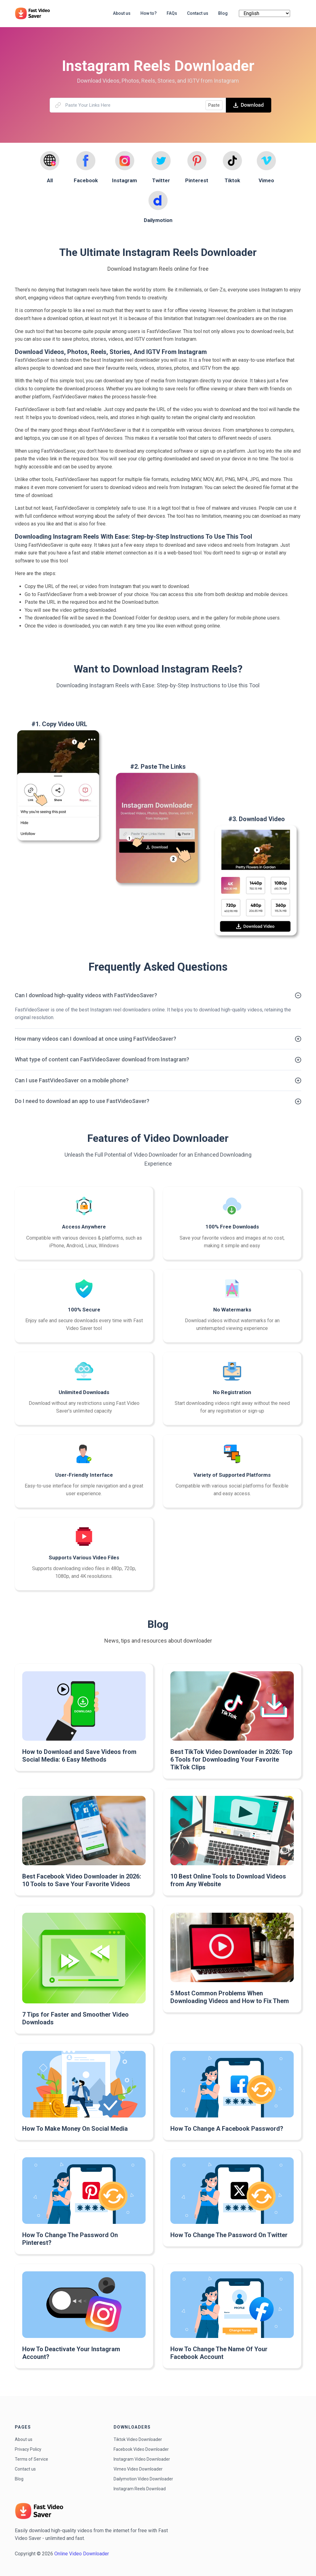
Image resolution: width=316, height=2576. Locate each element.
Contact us (25, 2469)
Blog (19, 2478)
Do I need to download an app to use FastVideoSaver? (82, 1101)
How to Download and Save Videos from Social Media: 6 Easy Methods (79, 1755)
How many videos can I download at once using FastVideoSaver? (95, 1038)
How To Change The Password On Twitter (229, 2235)
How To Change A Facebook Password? (226, 2128)
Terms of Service (31, 2459)
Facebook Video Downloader (141, 2449)
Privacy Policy (28, 2449)
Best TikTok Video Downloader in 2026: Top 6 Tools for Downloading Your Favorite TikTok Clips (231, 1759)
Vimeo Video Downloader (138, 2469)
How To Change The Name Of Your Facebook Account (219, 2352)
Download (248, 105)
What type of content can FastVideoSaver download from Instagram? (102, 1059)
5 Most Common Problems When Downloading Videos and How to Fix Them (229, 1997)
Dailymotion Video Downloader (143, 2478)
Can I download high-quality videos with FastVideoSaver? (86, 995)
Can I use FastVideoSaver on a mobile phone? (72, 1080)
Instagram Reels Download (140, 2488)
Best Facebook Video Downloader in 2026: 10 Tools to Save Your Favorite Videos (81, 1880)
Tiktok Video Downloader (138, 2439)
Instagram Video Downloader (142, 2459)
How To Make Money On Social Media (75, 2128)
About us (23, 2439)
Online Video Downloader (81, 2554)
